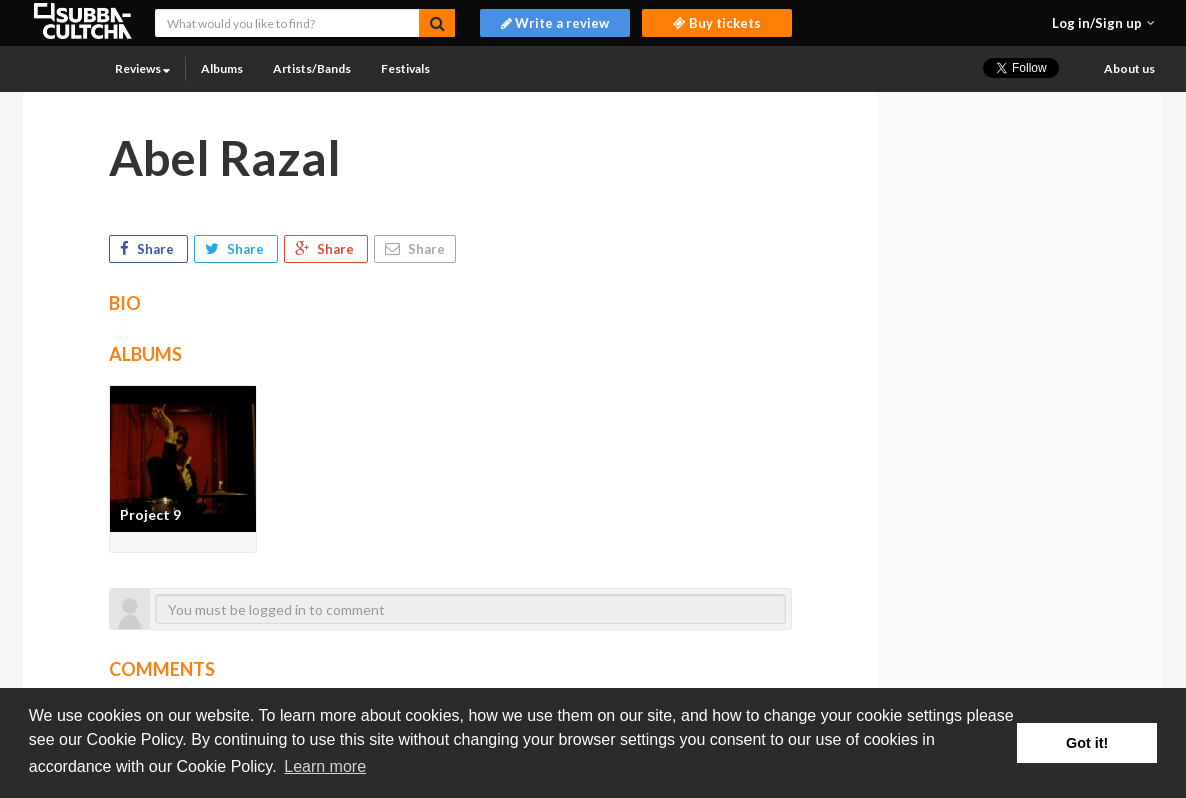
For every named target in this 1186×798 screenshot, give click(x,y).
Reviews (142, 68)
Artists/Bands (312, 68)
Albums (222, 68)
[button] (1103, 23)
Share (148, 249)
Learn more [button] (325, 766)
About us (1129, 68)
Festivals (405, 68)
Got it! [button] (1087, 743)
